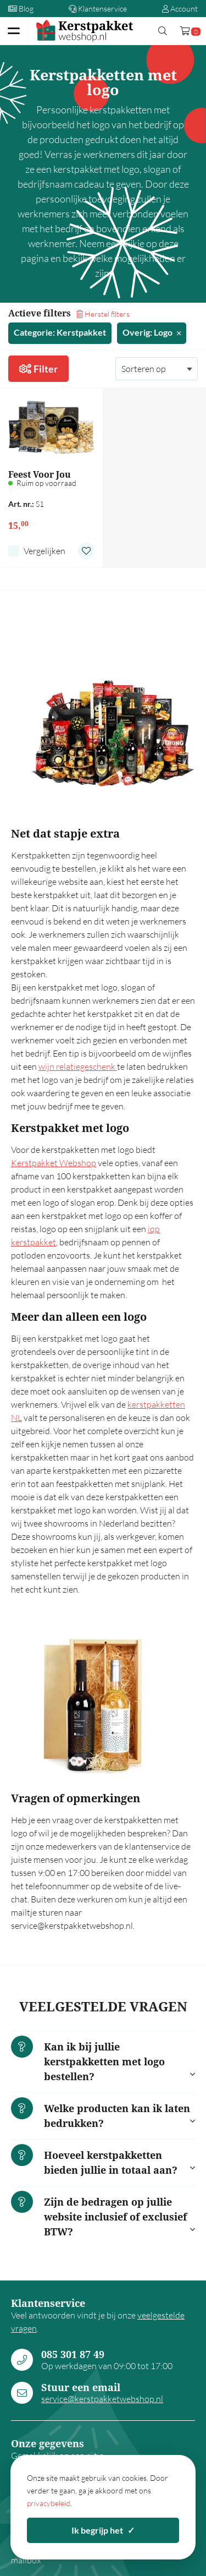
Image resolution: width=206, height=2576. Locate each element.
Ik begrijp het (103, 2530)
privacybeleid (48, 2503)
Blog (21, 8)
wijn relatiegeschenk (77, 1066)
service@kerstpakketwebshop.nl (102, 2398)
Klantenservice (98, 8)
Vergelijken (44, 550)
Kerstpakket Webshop (53, 1162)
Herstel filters (103, 314)
